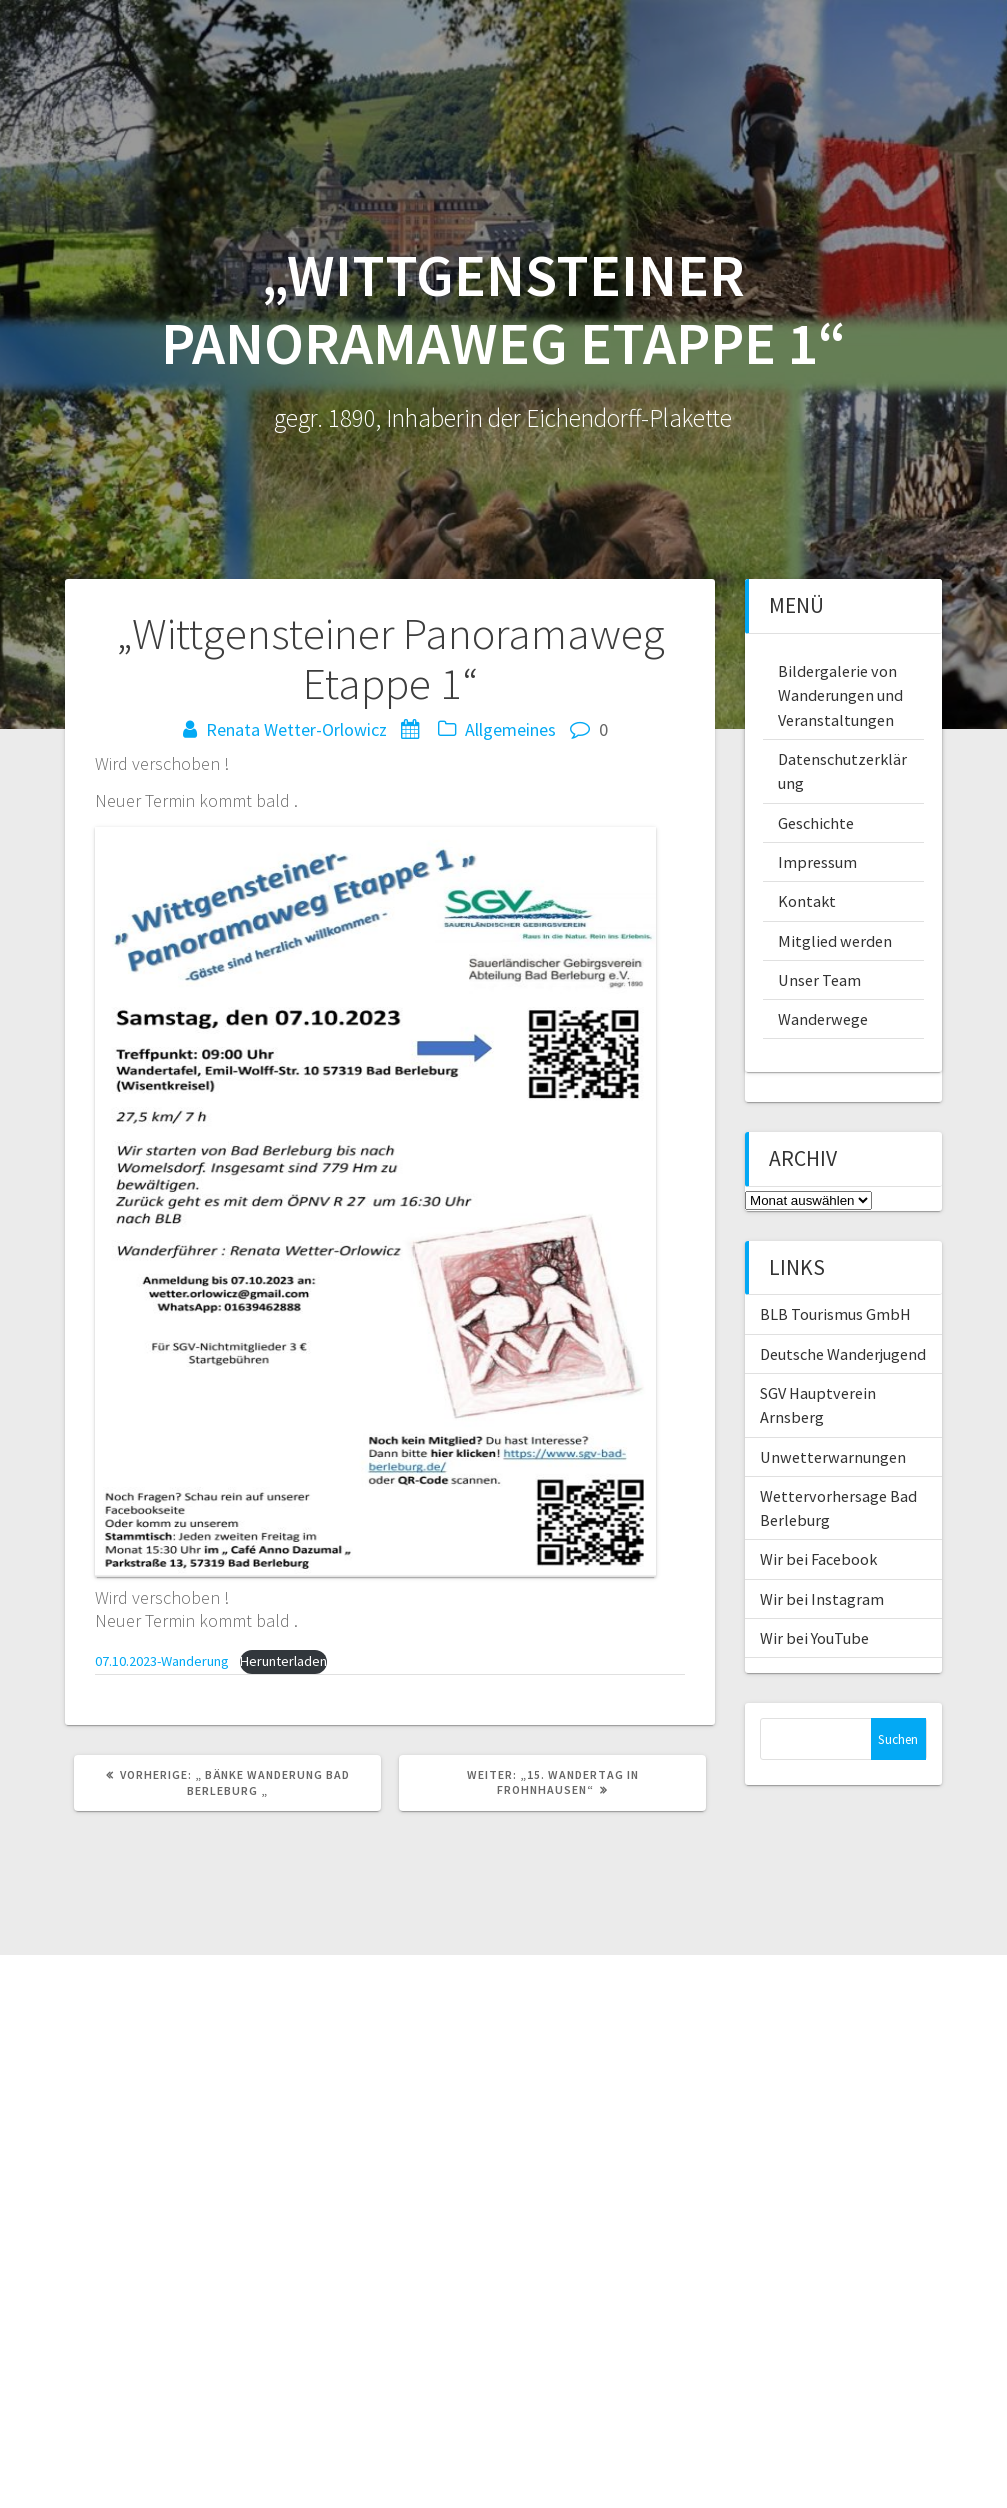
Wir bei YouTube (814, 1638)
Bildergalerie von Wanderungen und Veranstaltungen (840, 695)
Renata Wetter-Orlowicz (296, 729)
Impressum (817, 862)
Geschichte (816, 823)
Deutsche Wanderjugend (843, 1354)
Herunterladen (283, 1661)
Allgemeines (510, 729)
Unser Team (819, 980)
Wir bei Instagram (822, 1599)
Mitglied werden (835, 941)
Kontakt (807, 901)
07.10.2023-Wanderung (162, 1661)
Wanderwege (823, 1019)
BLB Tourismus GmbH (835, 1314)
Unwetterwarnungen (833, 1457)
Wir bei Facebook (818, 1559)
